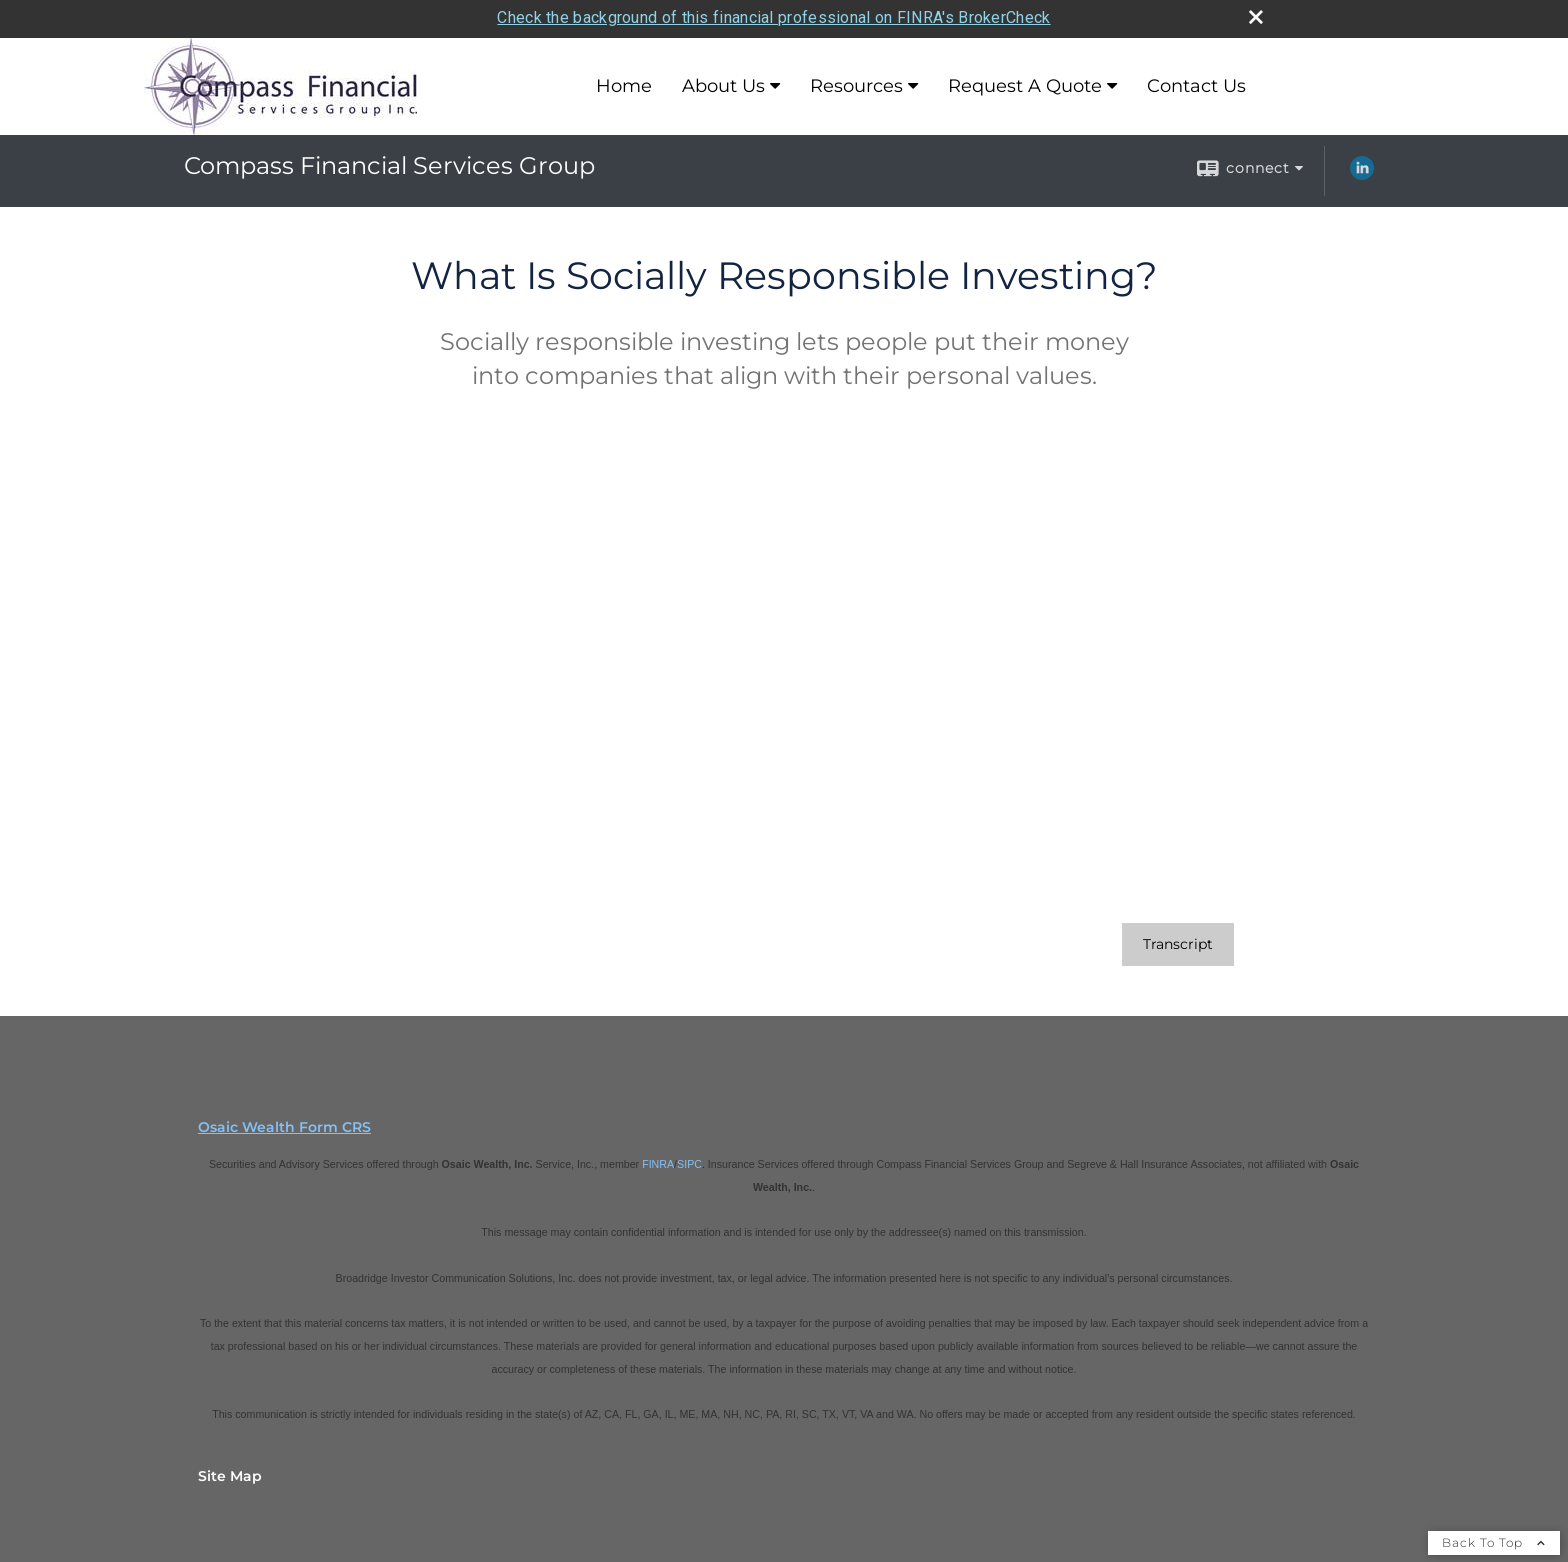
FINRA (658, 1160)
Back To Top (1494, 1538)
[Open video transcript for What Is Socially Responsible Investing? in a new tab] (1178, 940)
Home (624, 83)
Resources (856, 83)
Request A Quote (1025, 83)
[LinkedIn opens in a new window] (1362, 171)
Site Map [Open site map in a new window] (230, 1472)
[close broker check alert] (1256, 14)
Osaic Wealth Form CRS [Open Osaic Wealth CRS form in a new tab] (284, 1123)
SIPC (689, 1160)
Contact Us (1196, 83)
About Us (723, 83)
